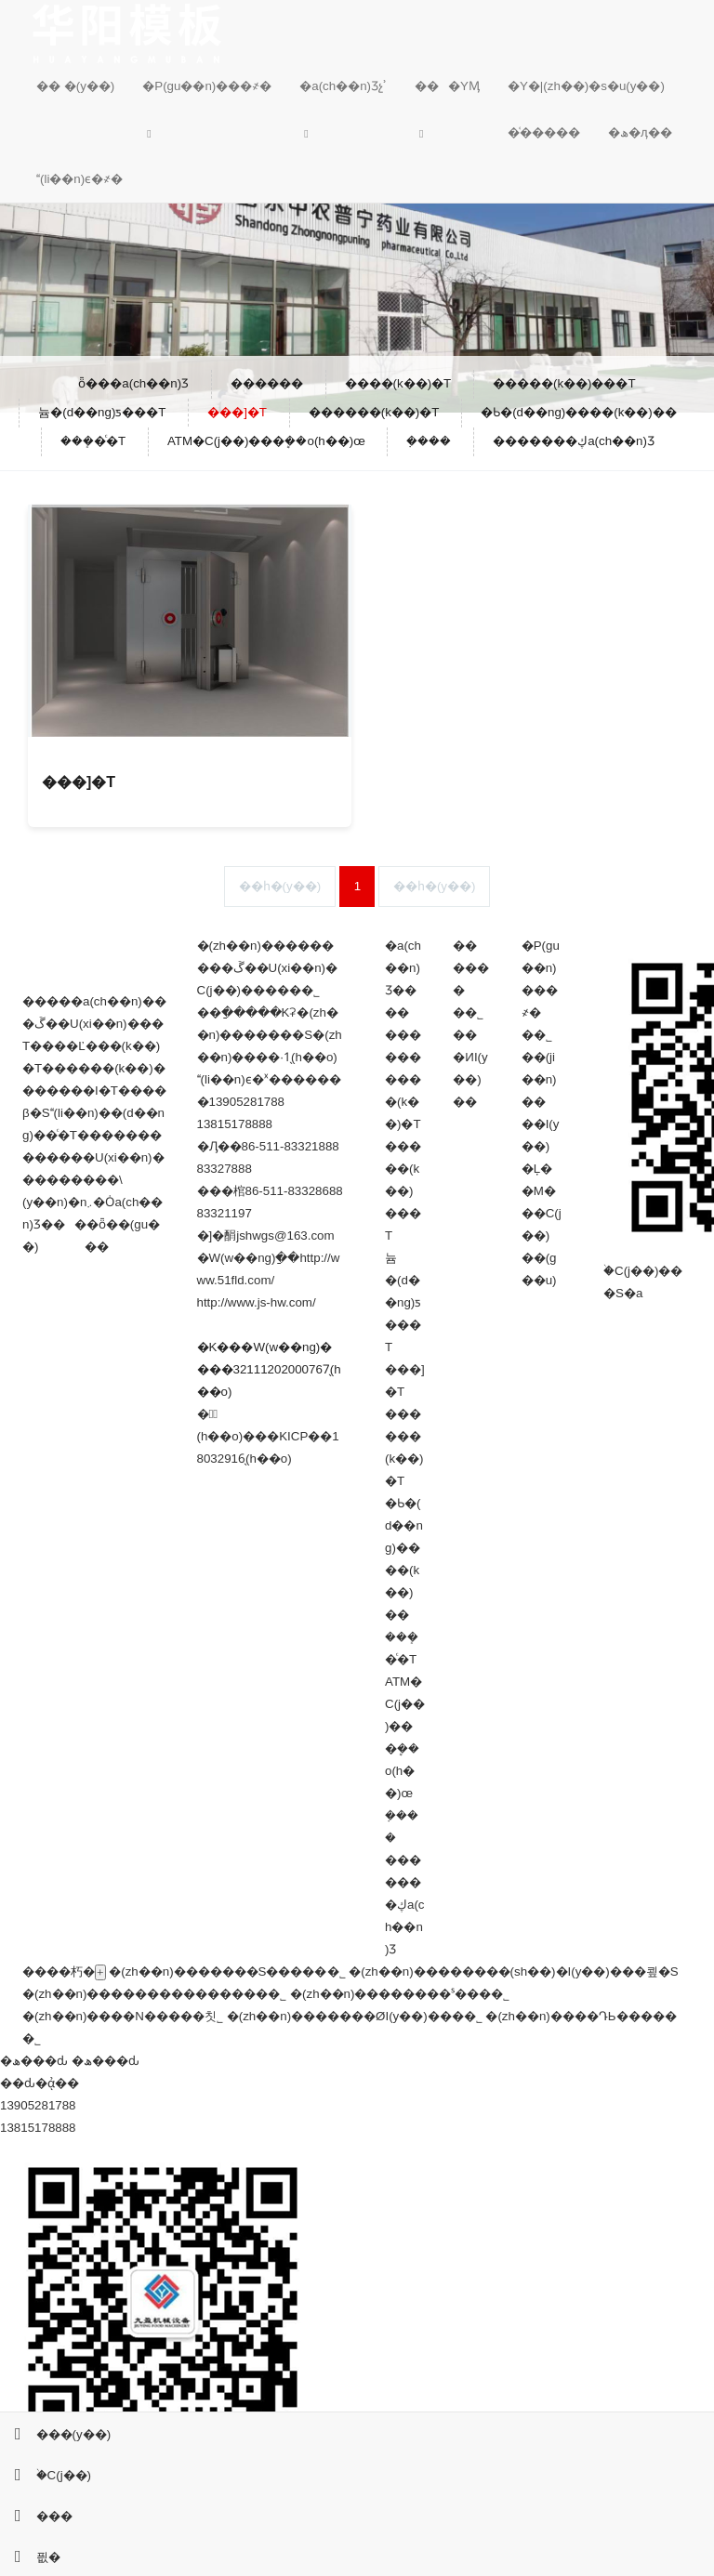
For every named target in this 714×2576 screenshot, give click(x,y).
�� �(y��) (75, 86)
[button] (206, 133)
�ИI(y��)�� (470, 1079)
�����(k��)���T (564, 383)
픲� (30, 2557)
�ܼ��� (428, 441)
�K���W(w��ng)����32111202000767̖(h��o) (269, 1369)
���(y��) (55, 2434)
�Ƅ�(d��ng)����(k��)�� (579, 412)
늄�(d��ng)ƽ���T (101, 412)
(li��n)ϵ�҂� (79, 179)
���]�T (237, 412)
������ (471, 968)
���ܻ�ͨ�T (93, 441)
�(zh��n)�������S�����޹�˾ (227, 1971)
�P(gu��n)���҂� (206, 86)
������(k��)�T (374, 412)
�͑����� (544, 132)
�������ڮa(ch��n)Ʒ (573, 441)
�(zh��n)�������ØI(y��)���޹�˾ (355, 2016)
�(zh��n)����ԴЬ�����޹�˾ (580, 2016)
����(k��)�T (398, 383)
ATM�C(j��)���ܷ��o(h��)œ (266, 441)
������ (267, 383)
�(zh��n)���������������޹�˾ (154, 1994)
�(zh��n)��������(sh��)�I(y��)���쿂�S (513, 1971)
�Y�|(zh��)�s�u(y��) (586, 86)
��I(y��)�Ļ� (541, 1146)
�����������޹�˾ (31, 2038)
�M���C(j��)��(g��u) (542, 1235)
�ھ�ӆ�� (640, 132)
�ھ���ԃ (34, 2061)
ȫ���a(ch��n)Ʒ (133, 383)
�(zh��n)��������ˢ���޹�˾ (399, 1994)
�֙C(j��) (45, 2475)
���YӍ (447, 86)
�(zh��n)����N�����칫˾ (122, 2016)
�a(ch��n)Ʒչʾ (343, 86)
